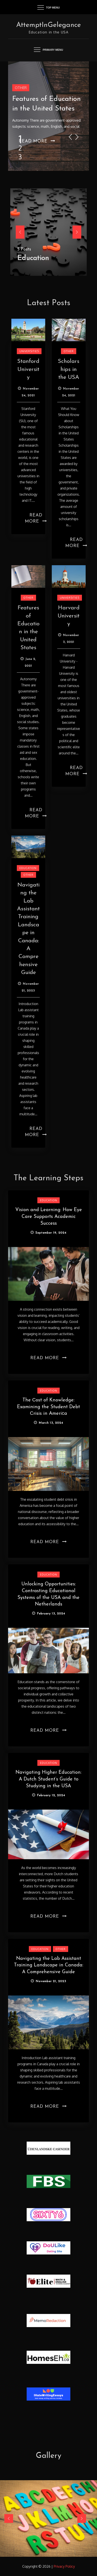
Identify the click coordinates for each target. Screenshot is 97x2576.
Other (21, 88)
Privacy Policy (64, 2566)
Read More (37, 141)
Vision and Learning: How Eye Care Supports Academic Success (48, 1216)
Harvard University (69, 616)
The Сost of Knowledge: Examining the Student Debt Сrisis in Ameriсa (48, 1407)
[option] (48, 116)
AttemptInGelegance (48, 25)
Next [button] (77, 116)
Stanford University (28, 369)
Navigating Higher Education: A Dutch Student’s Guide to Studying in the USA (48, 1779)
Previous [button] (70, 116)
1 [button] (20, 139)
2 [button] (20, 148)
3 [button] (20, 157)
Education (33, 258)
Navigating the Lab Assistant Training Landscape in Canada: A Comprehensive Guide (48, 1965)
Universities (29, 351)
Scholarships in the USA (68, 369)
